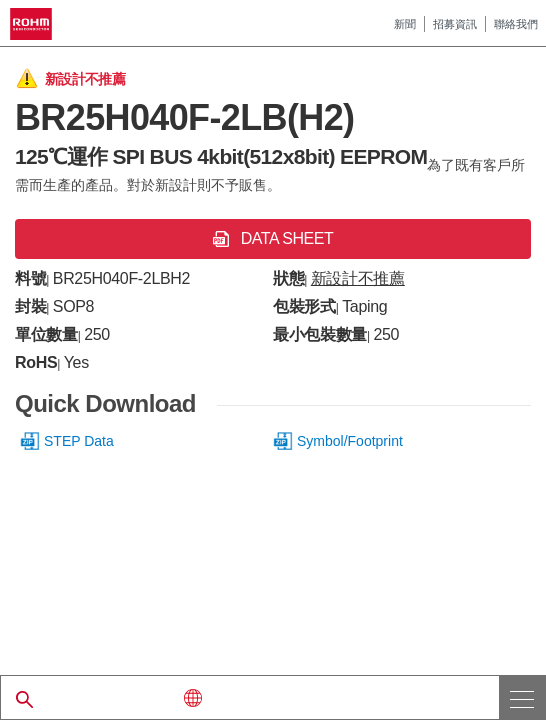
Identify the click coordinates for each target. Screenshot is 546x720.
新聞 (405, 24)
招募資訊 (455, 24)
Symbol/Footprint (350, 441)
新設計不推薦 (358, 278)
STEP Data (79, 441)
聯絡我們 (516, 24)
